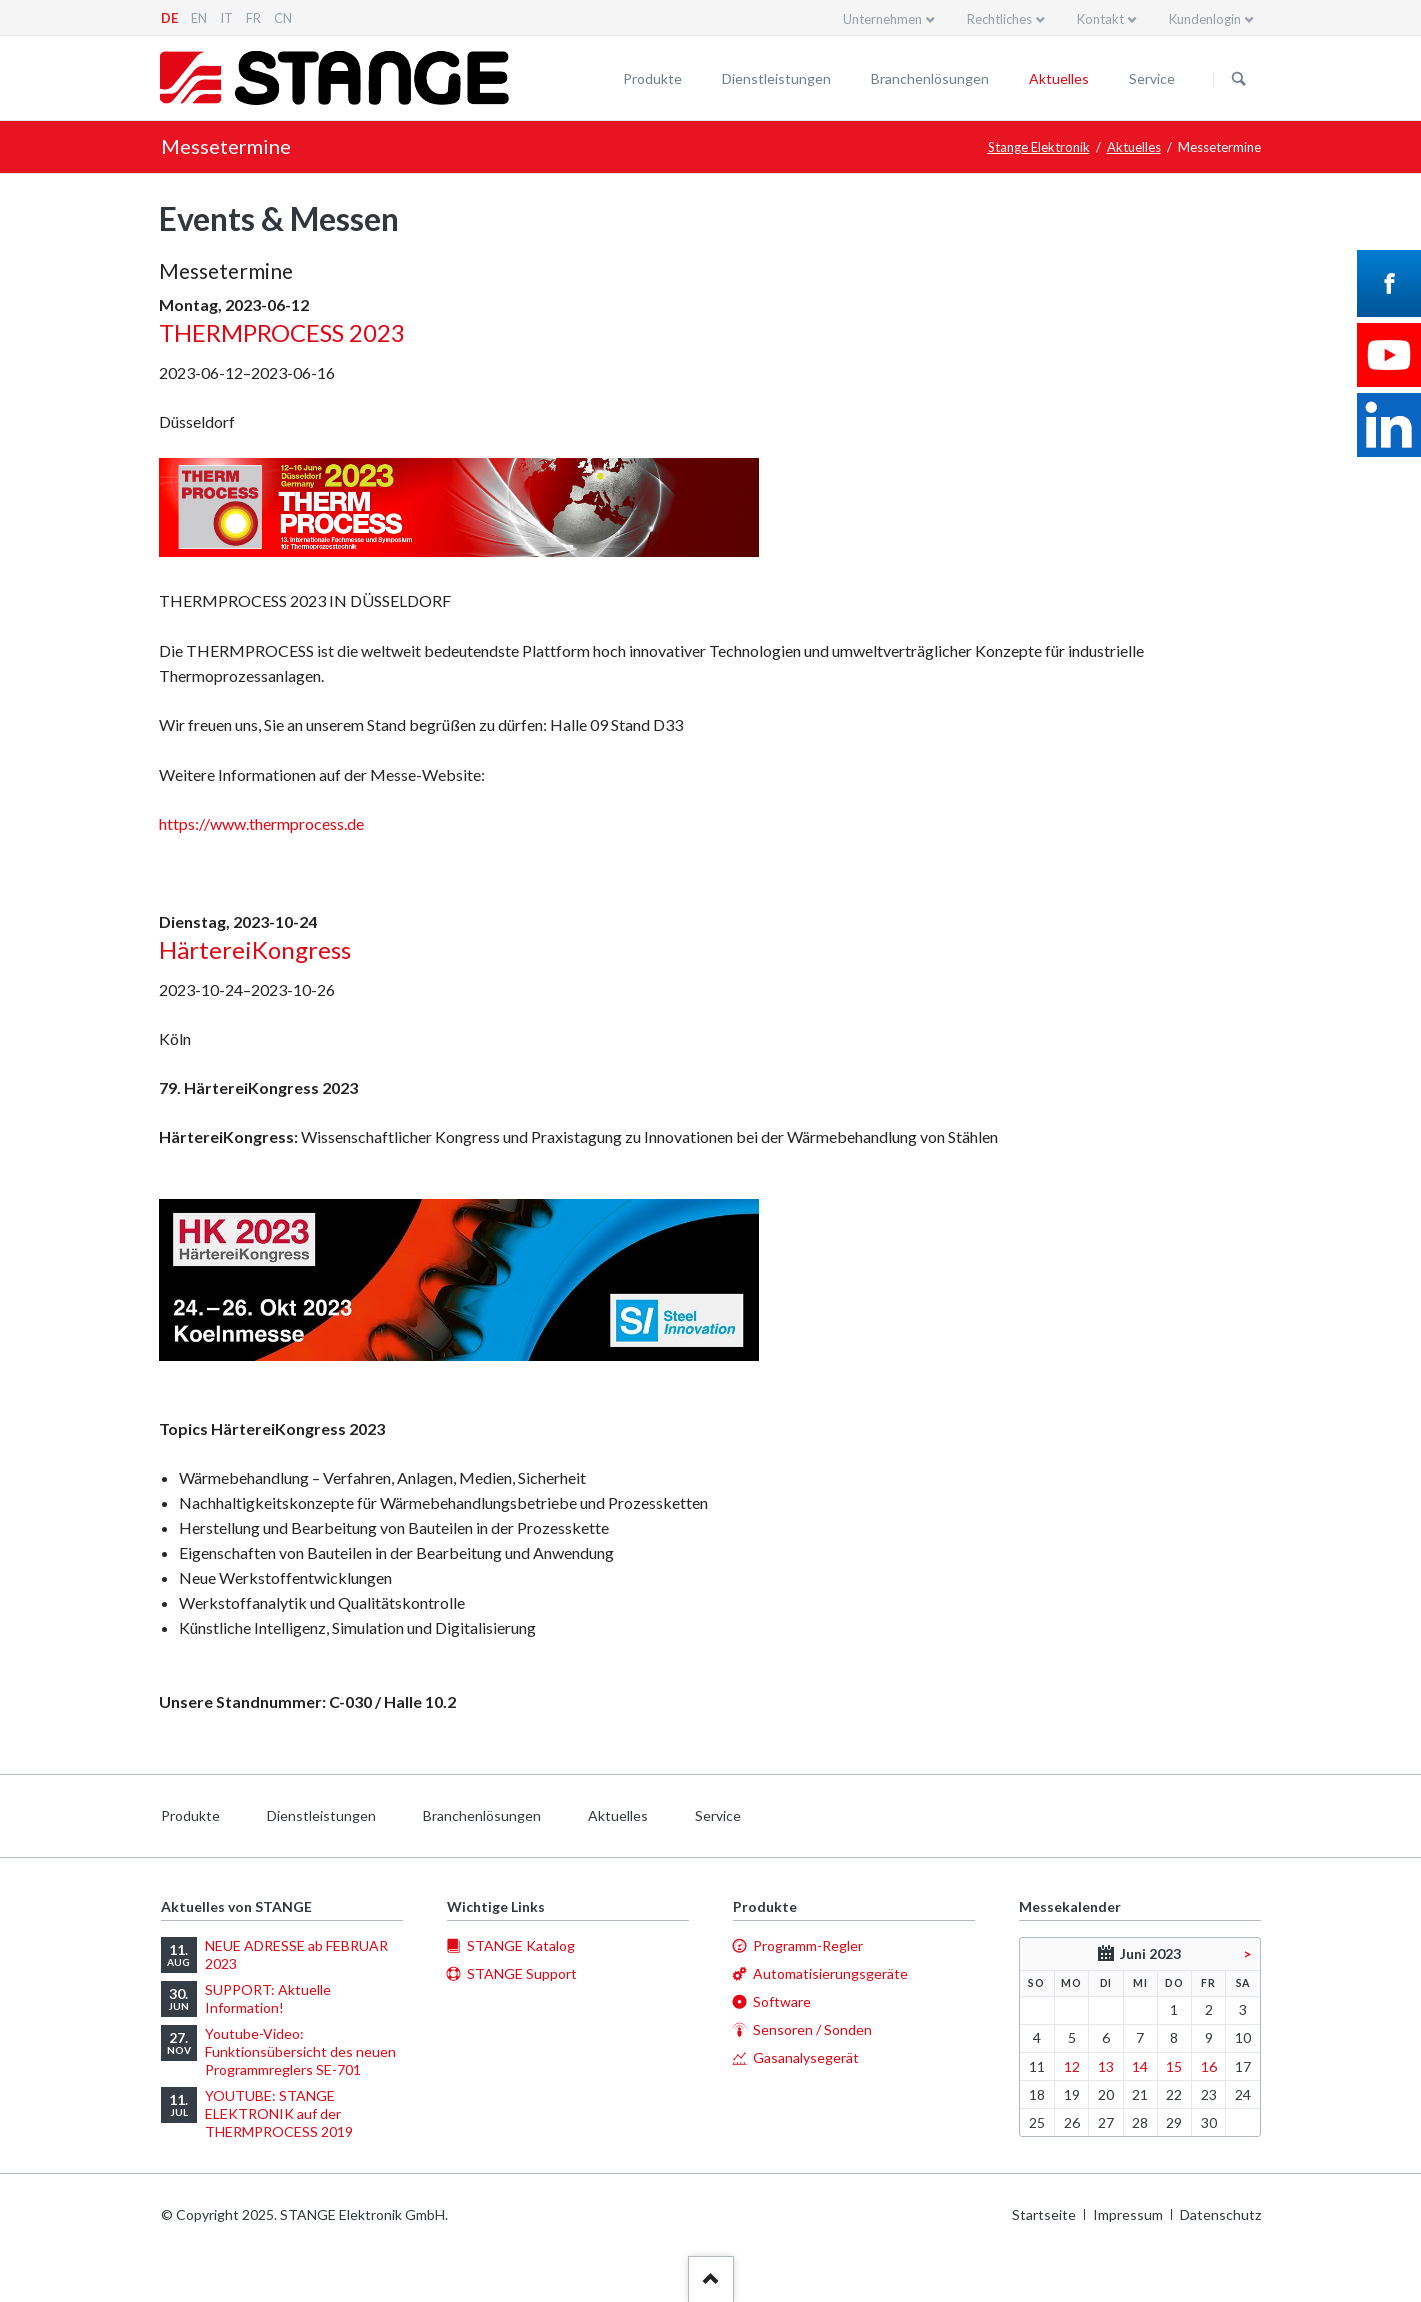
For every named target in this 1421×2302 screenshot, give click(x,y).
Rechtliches (999, 19)
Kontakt (1100, 19)
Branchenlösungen (930, 78)
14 (1140, 2066)
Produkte (652, 78)
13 (1106, 2066)
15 (1174, 2066)
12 (1072, 2066)
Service (1152, 78)
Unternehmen (882, 19)
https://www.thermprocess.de (261, 823)
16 (1209, 2066)
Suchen (1239, 79)
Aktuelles (1059, 78)
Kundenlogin (1205, 19)
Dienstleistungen (776, 78)
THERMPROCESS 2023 (282, 332)
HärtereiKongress (255, 949)
